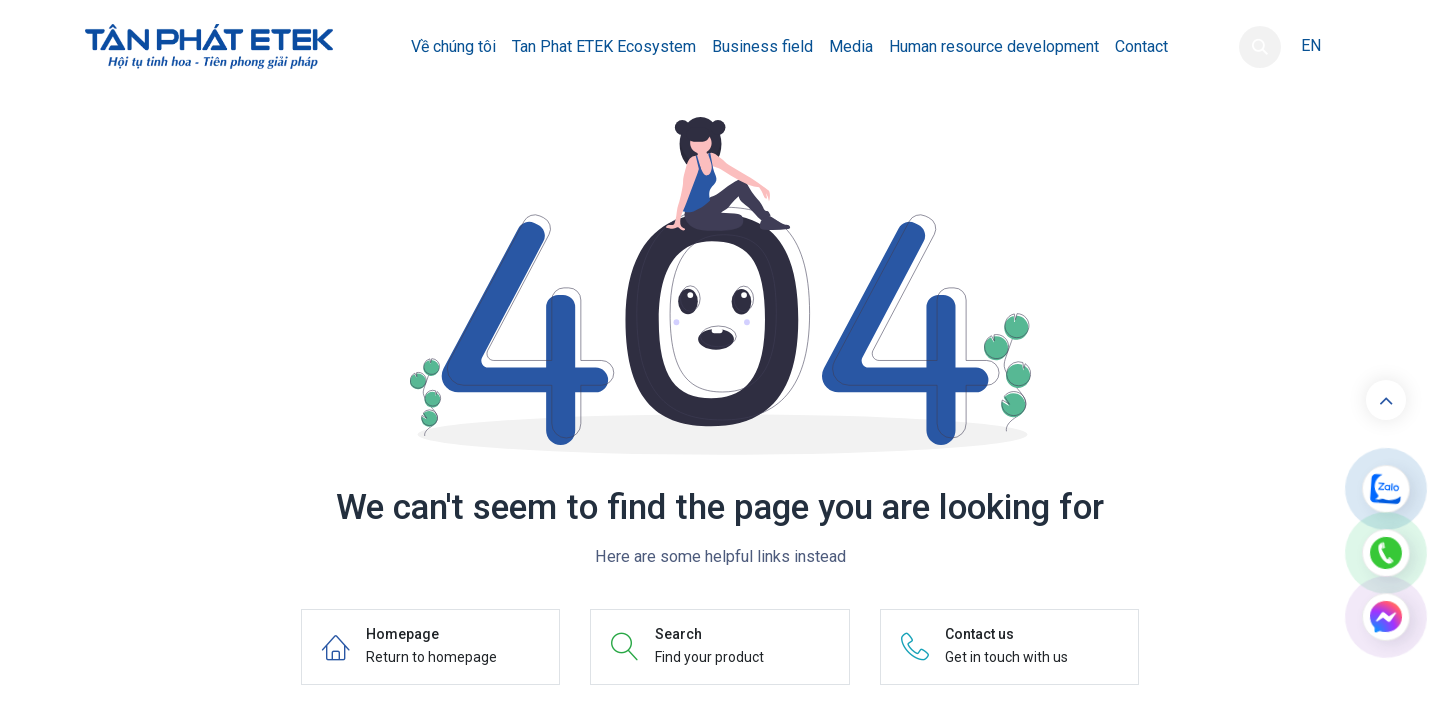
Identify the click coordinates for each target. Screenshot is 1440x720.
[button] (1260, 47)
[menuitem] (453, 47)
